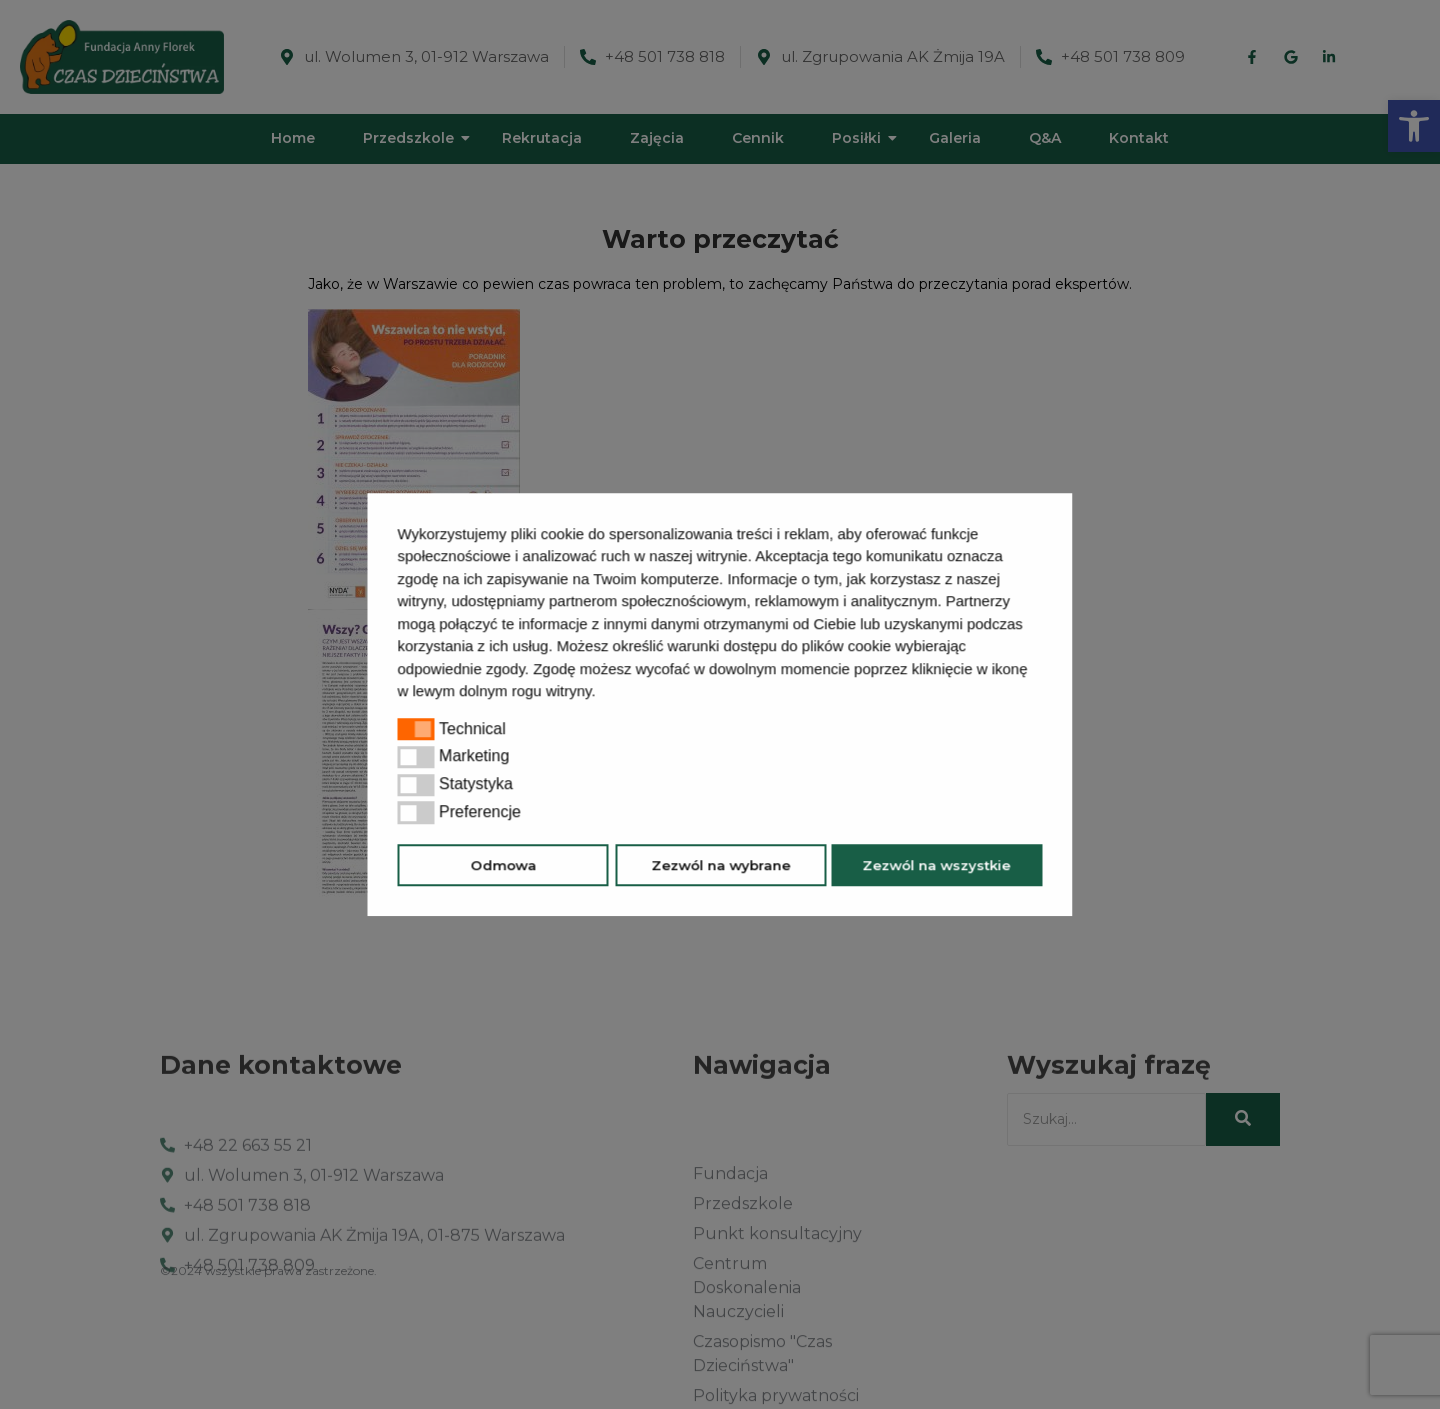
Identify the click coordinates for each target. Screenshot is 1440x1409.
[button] (603, 693)
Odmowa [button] (503, 865)
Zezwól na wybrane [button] (720, 865)
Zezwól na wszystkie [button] (937, 865)
